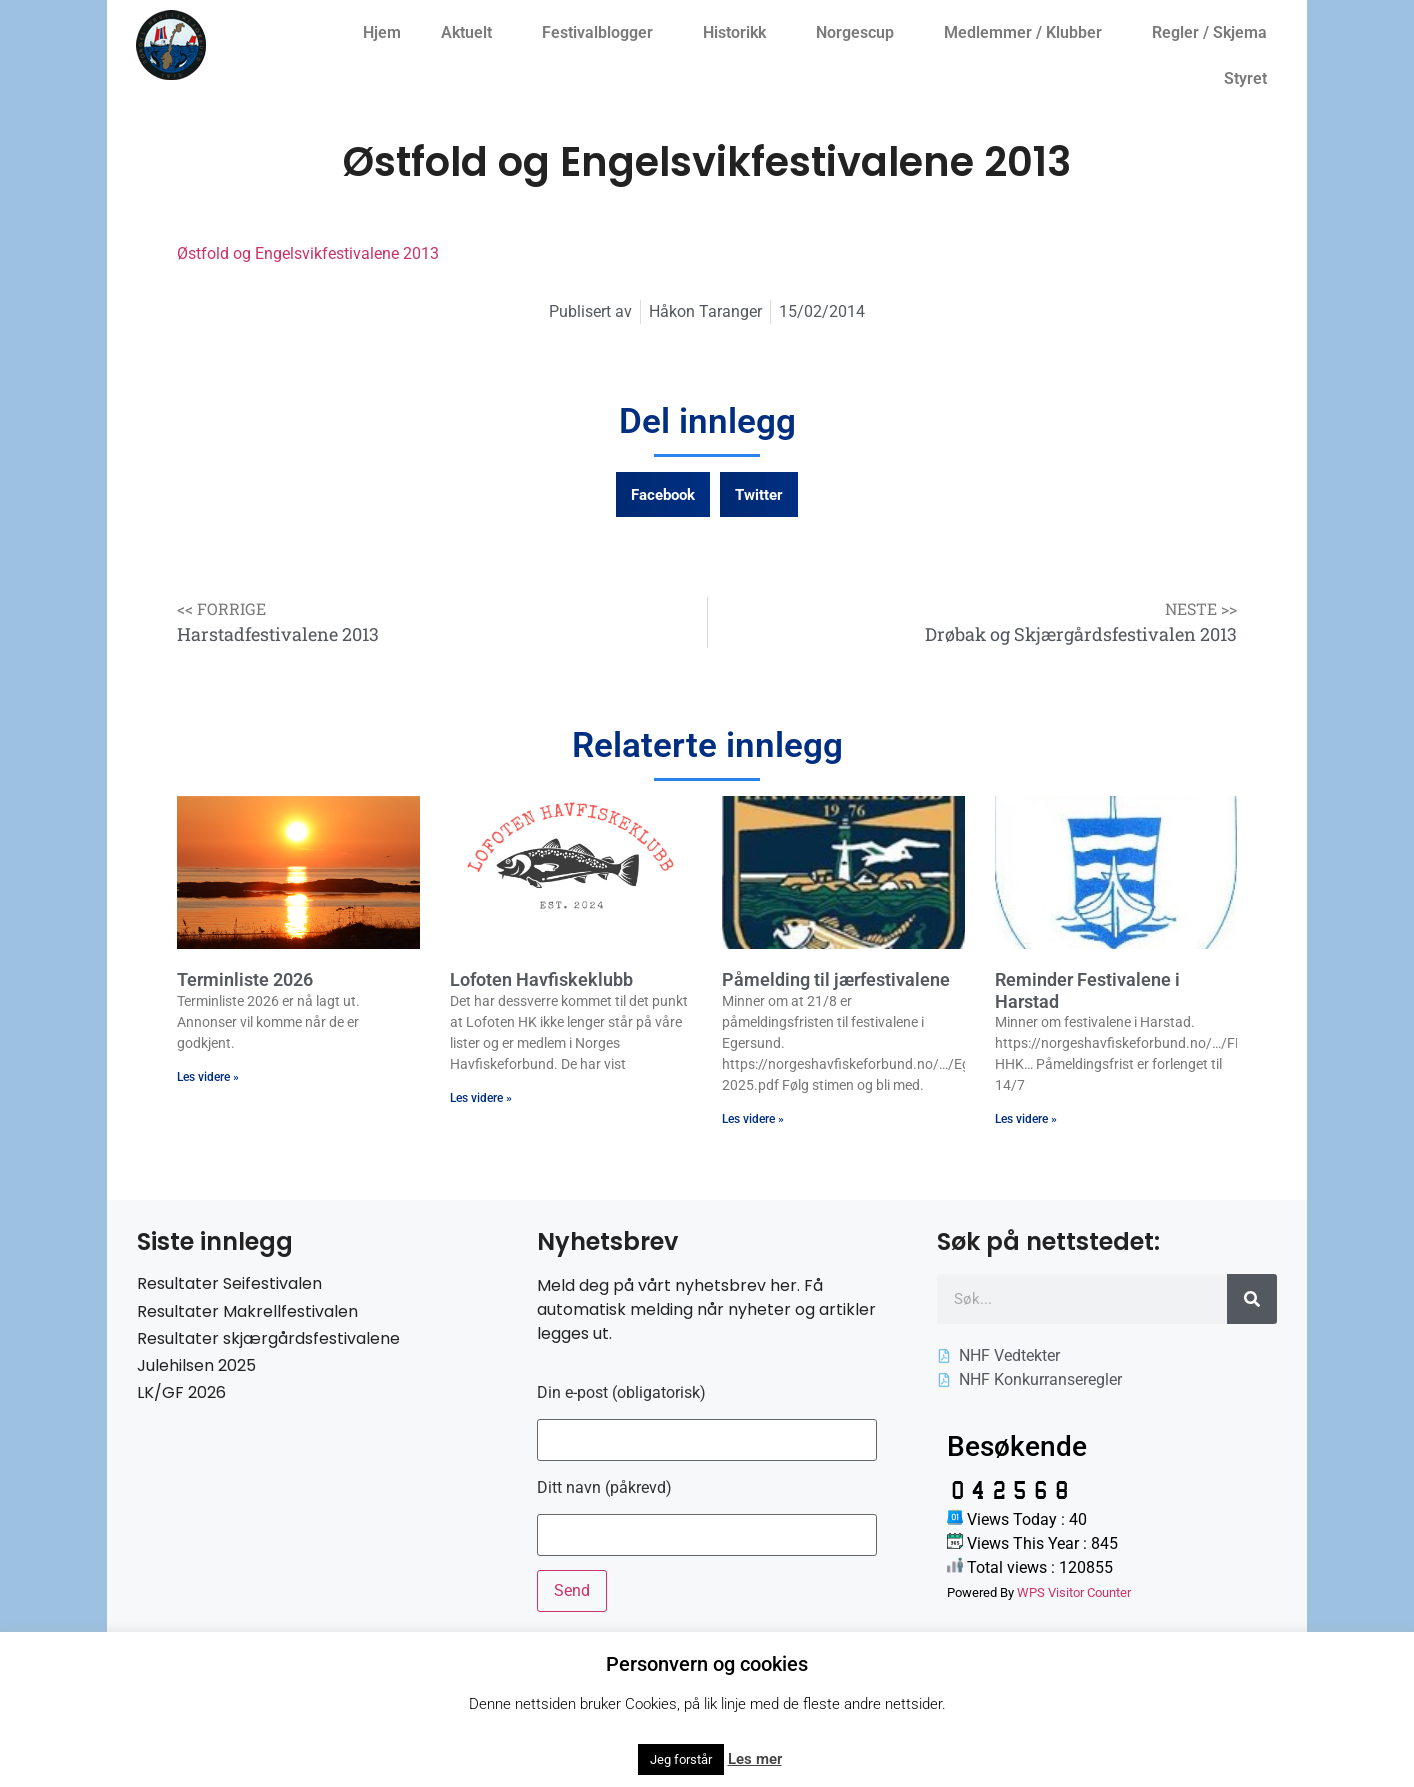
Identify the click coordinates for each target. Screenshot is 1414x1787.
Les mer (755, 1759)
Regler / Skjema (1214, 33)
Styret (1250, 79)
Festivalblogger (602, 33)
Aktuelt (471, 33)
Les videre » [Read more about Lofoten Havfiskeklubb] (481, 1098)
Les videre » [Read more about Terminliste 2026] (208, 1077)
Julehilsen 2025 (196, 1365)
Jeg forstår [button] (681, 1759)
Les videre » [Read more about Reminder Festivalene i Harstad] (1026, 1119)
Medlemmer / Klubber (1028, 33)
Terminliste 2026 (245, 979)
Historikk (739, 33)
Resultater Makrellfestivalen (247, 1311)
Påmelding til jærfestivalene (836, 979)
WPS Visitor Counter (1074, 1592)
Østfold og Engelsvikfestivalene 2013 (308, 253)
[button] (663, 494)
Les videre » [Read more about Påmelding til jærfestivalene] (753, 1119)
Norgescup (860, 33)
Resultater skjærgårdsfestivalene (268, 1338)
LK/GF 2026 (181, 1392)
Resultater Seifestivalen (229, 1283)
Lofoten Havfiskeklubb (541, 979)
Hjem (382, 32)
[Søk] (1252, 1299)
